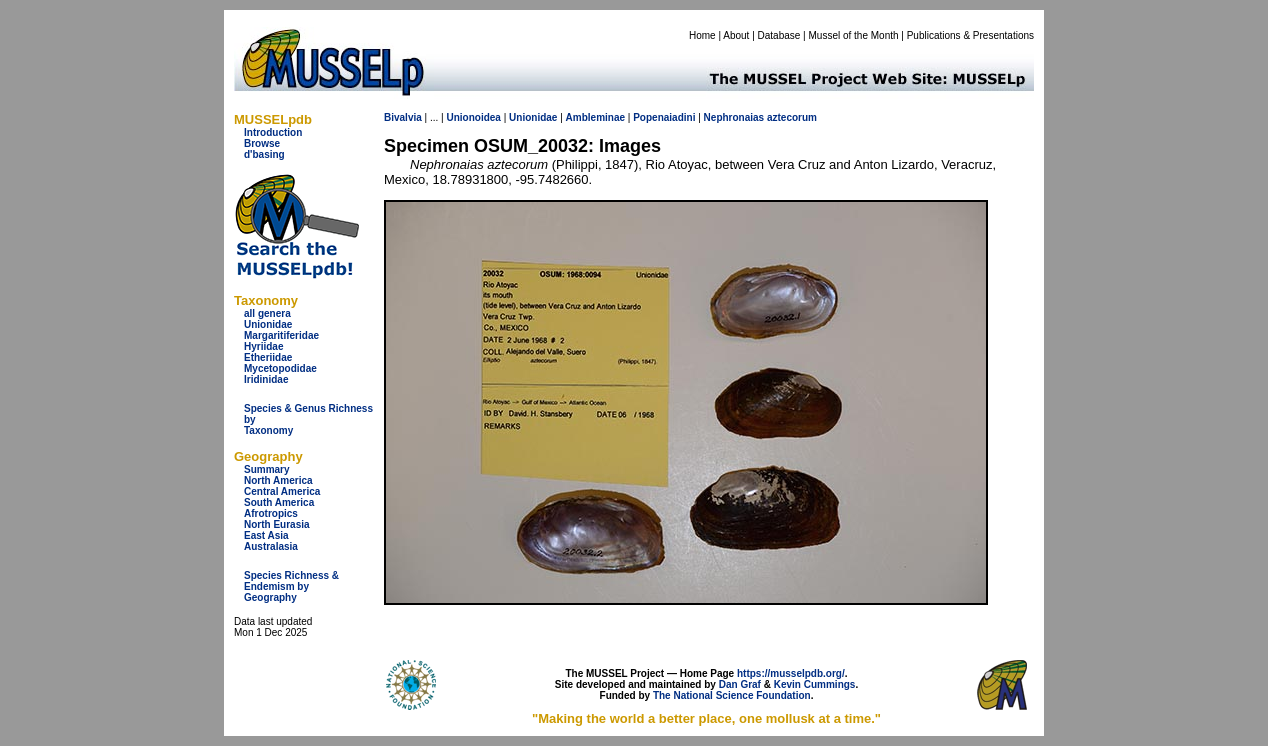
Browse (262, 143)
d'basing (264, 154)
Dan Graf (740, 684)
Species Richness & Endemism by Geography (291, 586)
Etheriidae (268, 357)
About (736, 35)
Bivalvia (403, 117)
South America (279, 502)
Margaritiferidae (281, 335)
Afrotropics (271, 513)
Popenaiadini (664, 117)
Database (779, 35)
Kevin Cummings (815, 684)
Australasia (271, 546)
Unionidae (268, 324)
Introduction (273, 132)
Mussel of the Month (854, 35)
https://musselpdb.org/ (791, 673)
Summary (267, 469)
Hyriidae (263, 346)
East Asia (266, 535)
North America (278, 480)
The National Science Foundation (732, 695)
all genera (267, 313)
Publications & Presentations (970, 35)
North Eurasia (277, 524)
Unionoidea (473, 117)
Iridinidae (266, 379)
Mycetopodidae (280, 368)
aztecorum (792, 117)
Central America (282, 491)
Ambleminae (595, 117)
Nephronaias (734, 117)
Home (702, 35)
